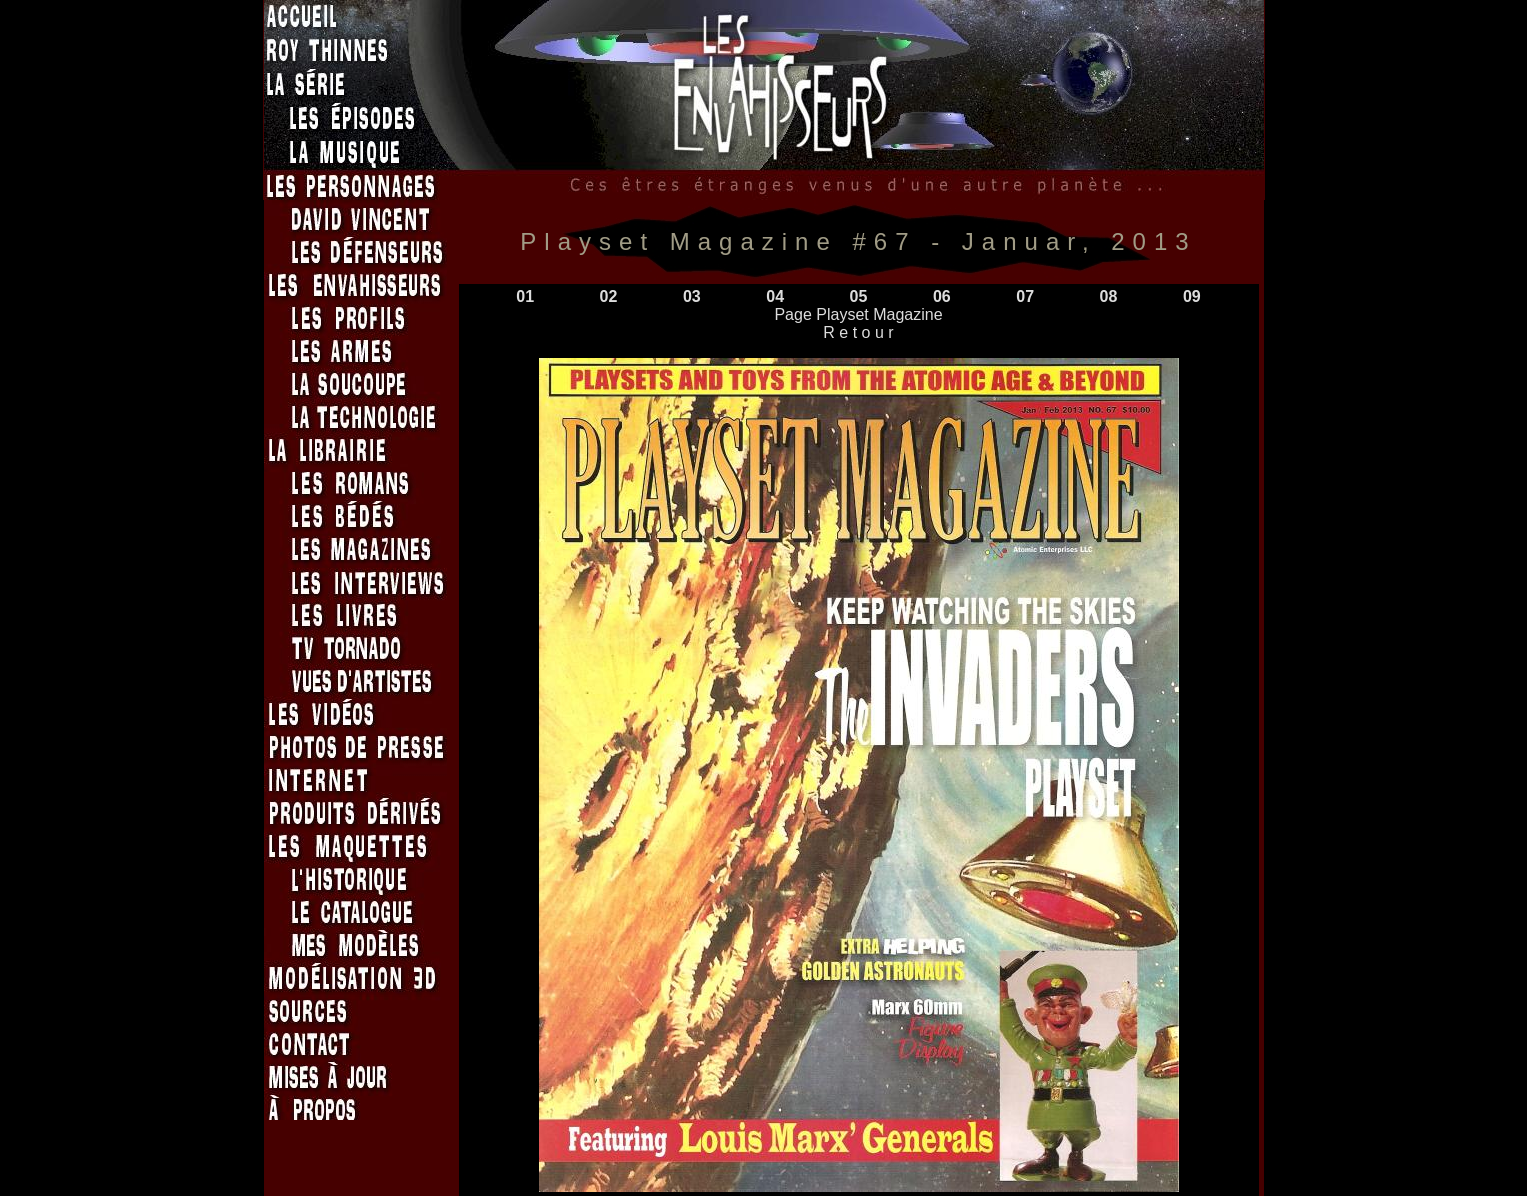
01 (525, 296)
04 (775, 296)
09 (1192, 296)
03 (692, 296)
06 (942, 296)
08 (1109, 296)
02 (609, 296)
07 (1025, 296)
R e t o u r (858, 332)
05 (859, 296)
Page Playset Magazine (858, 314)
